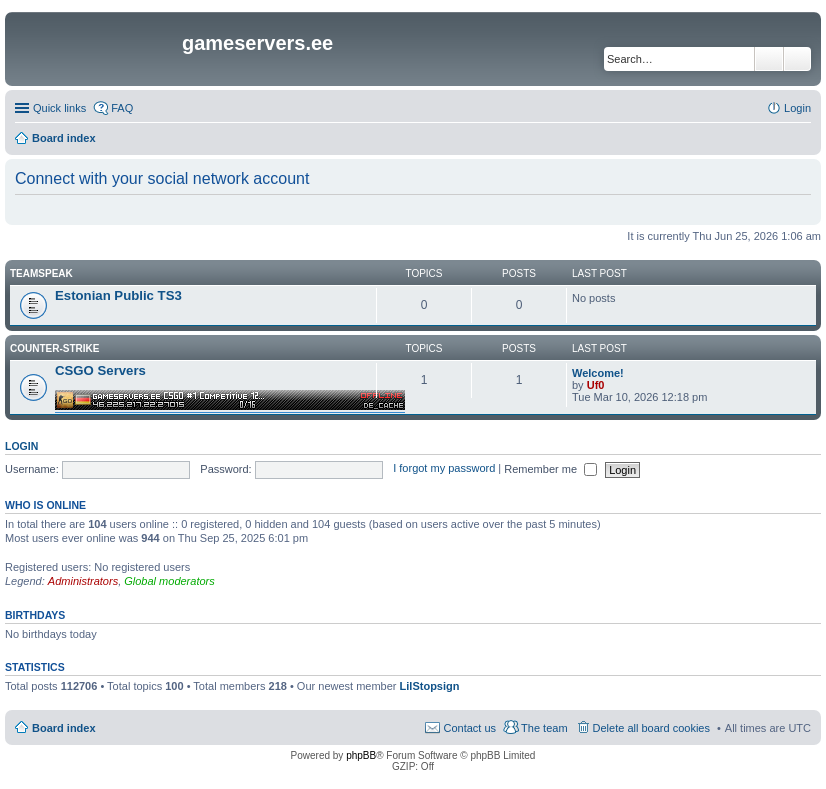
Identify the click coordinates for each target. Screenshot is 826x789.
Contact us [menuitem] (469, 728)
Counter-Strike (54, 348)
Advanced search (797, 59)
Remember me (550, 469)
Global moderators (169, 581)
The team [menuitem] (544, 728)
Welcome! (598, 373)
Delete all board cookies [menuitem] (651, 728)
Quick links (59, 108)
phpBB (361, 755)
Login (21, 446)
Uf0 (596, 385)
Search (769, 59)
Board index (64, 728)
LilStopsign (430, 686)
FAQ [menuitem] (122, 108)
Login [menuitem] (797, 108)
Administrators (83, 581)
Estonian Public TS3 (118, 295)
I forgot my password (444, 469)
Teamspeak (41, 273)
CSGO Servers (100, 370)
